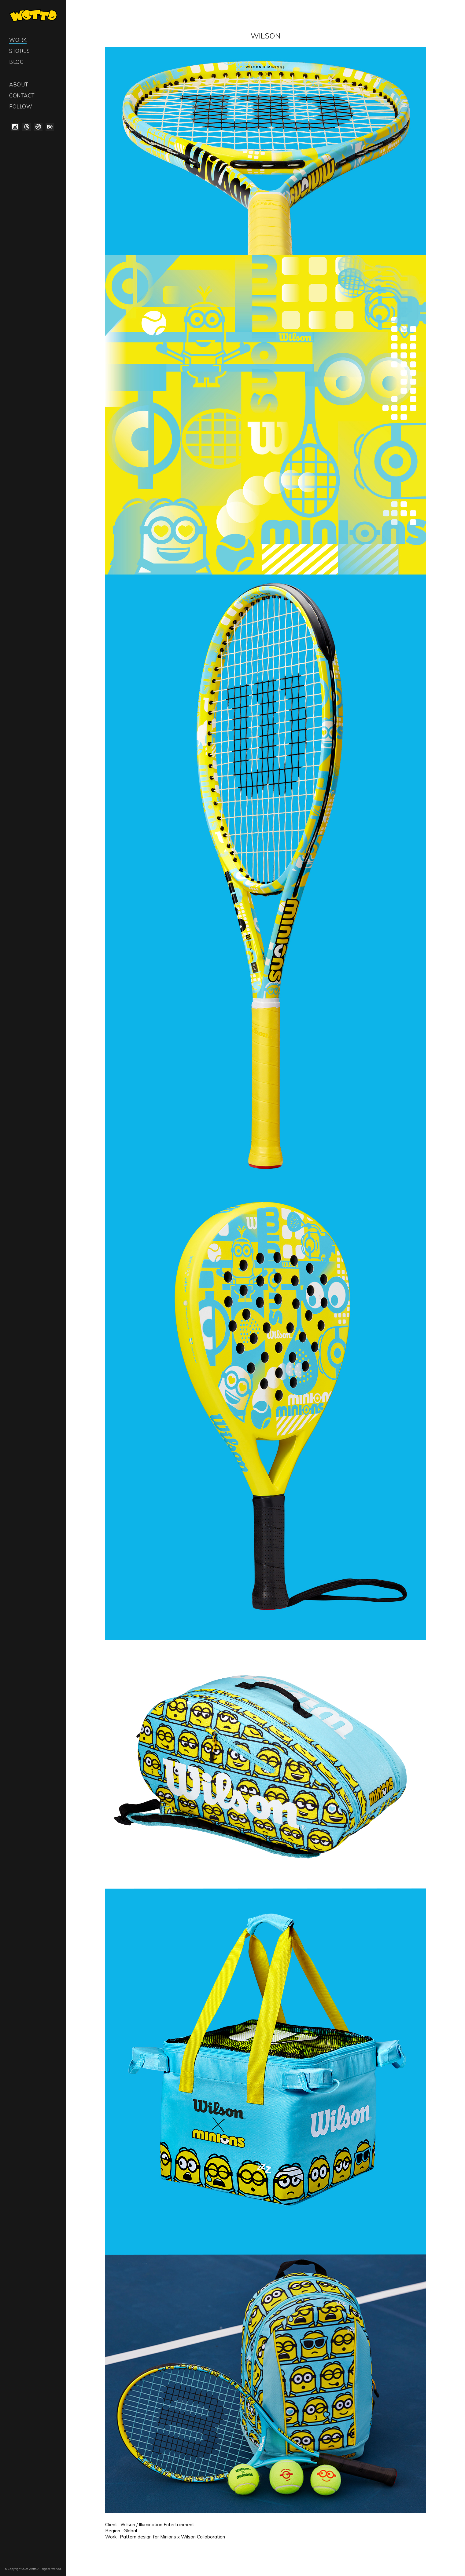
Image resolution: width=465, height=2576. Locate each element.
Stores (19, 51)
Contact (22, 95)
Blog (16, 62)
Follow (20, 106)
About (18, 84)
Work (18, 40)
